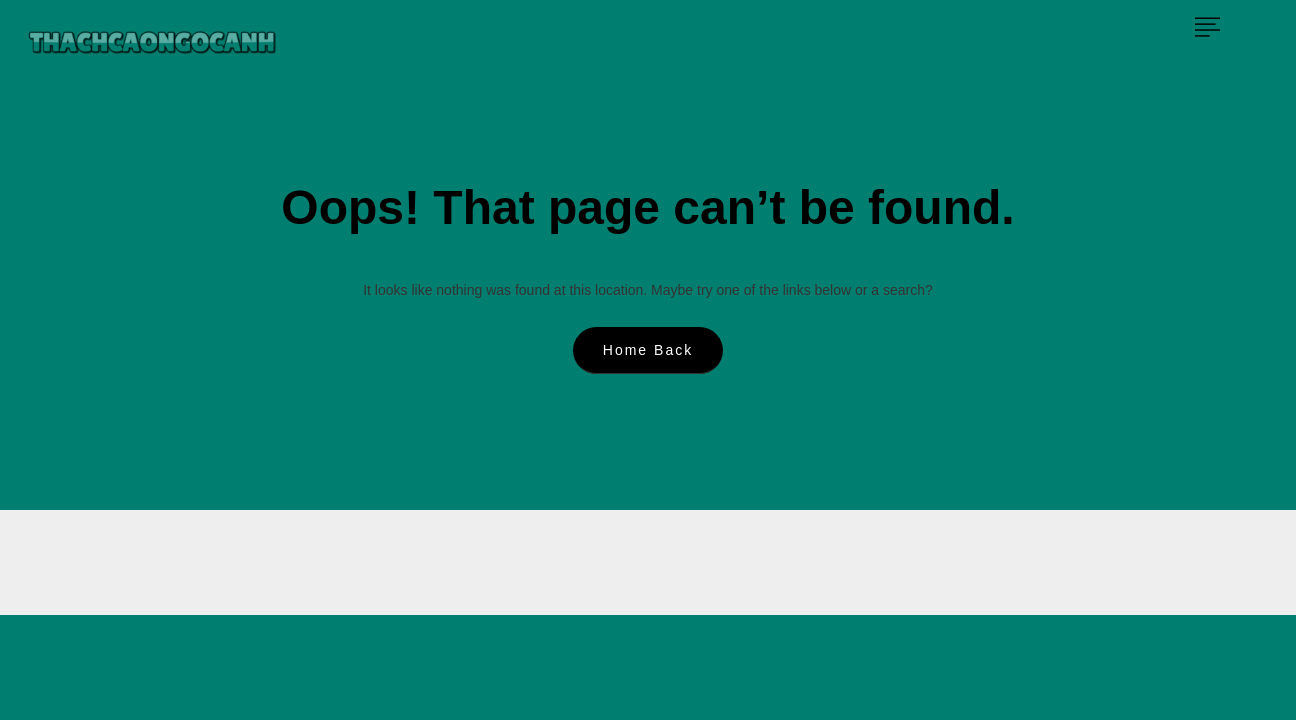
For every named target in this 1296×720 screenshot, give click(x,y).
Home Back (648, 350)
